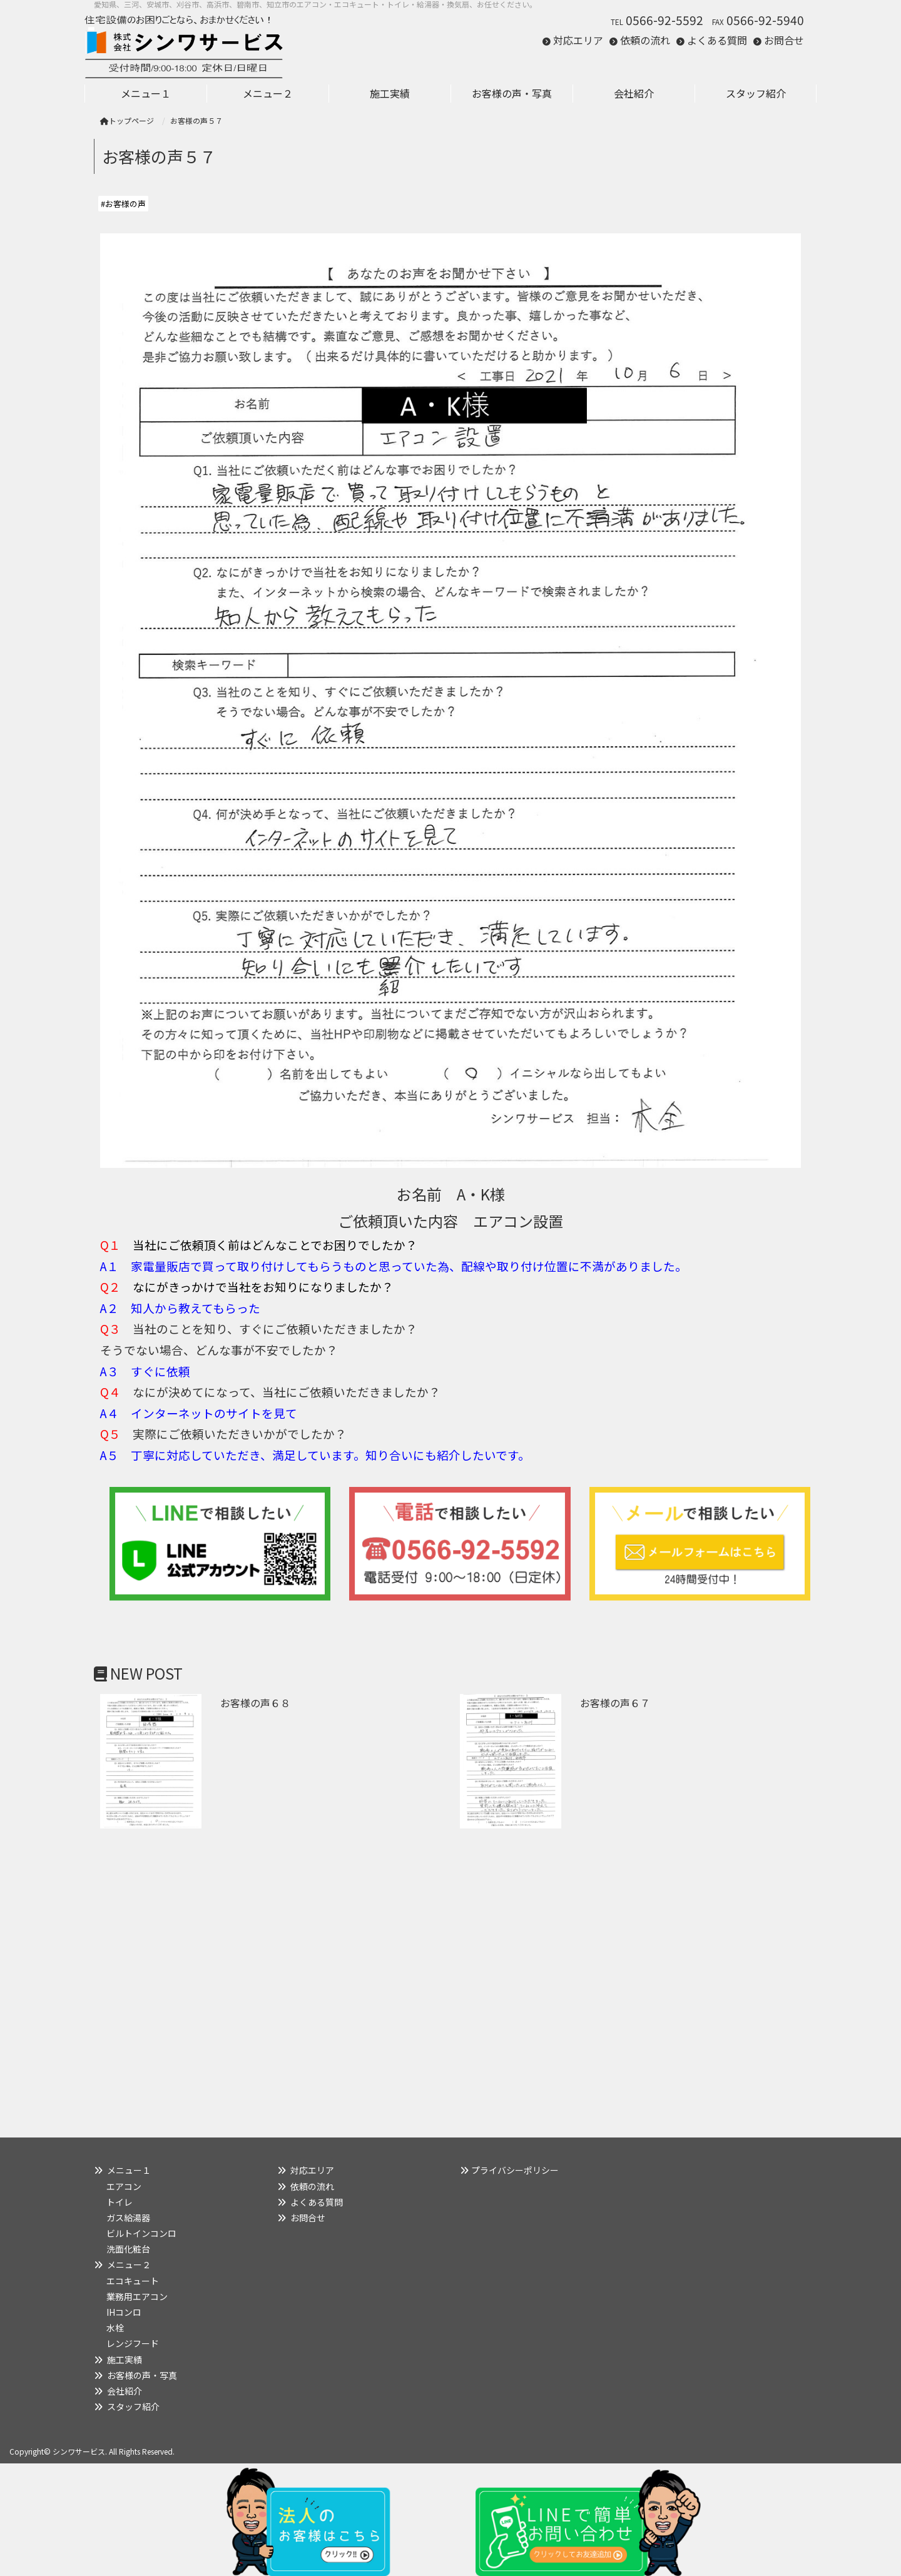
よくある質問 (717, 40)
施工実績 (124, 2359)
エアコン (123, 2186)
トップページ (127, 120)
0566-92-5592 (664, 20)
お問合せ (784, 40)
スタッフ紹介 (133, 2406)
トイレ (119, 2202)
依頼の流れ (645, 40)
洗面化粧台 (128, 2249)
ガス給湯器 (128, 2217)
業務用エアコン (137, 2296)
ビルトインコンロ (141, 2233)
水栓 (115, 2327)
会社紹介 (124, 2391)
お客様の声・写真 (142, 2375)
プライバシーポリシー (515, 2170)
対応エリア (578, 40)
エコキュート (132, 2280)
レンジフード (132, 2343)
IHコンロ (123, 2312)
